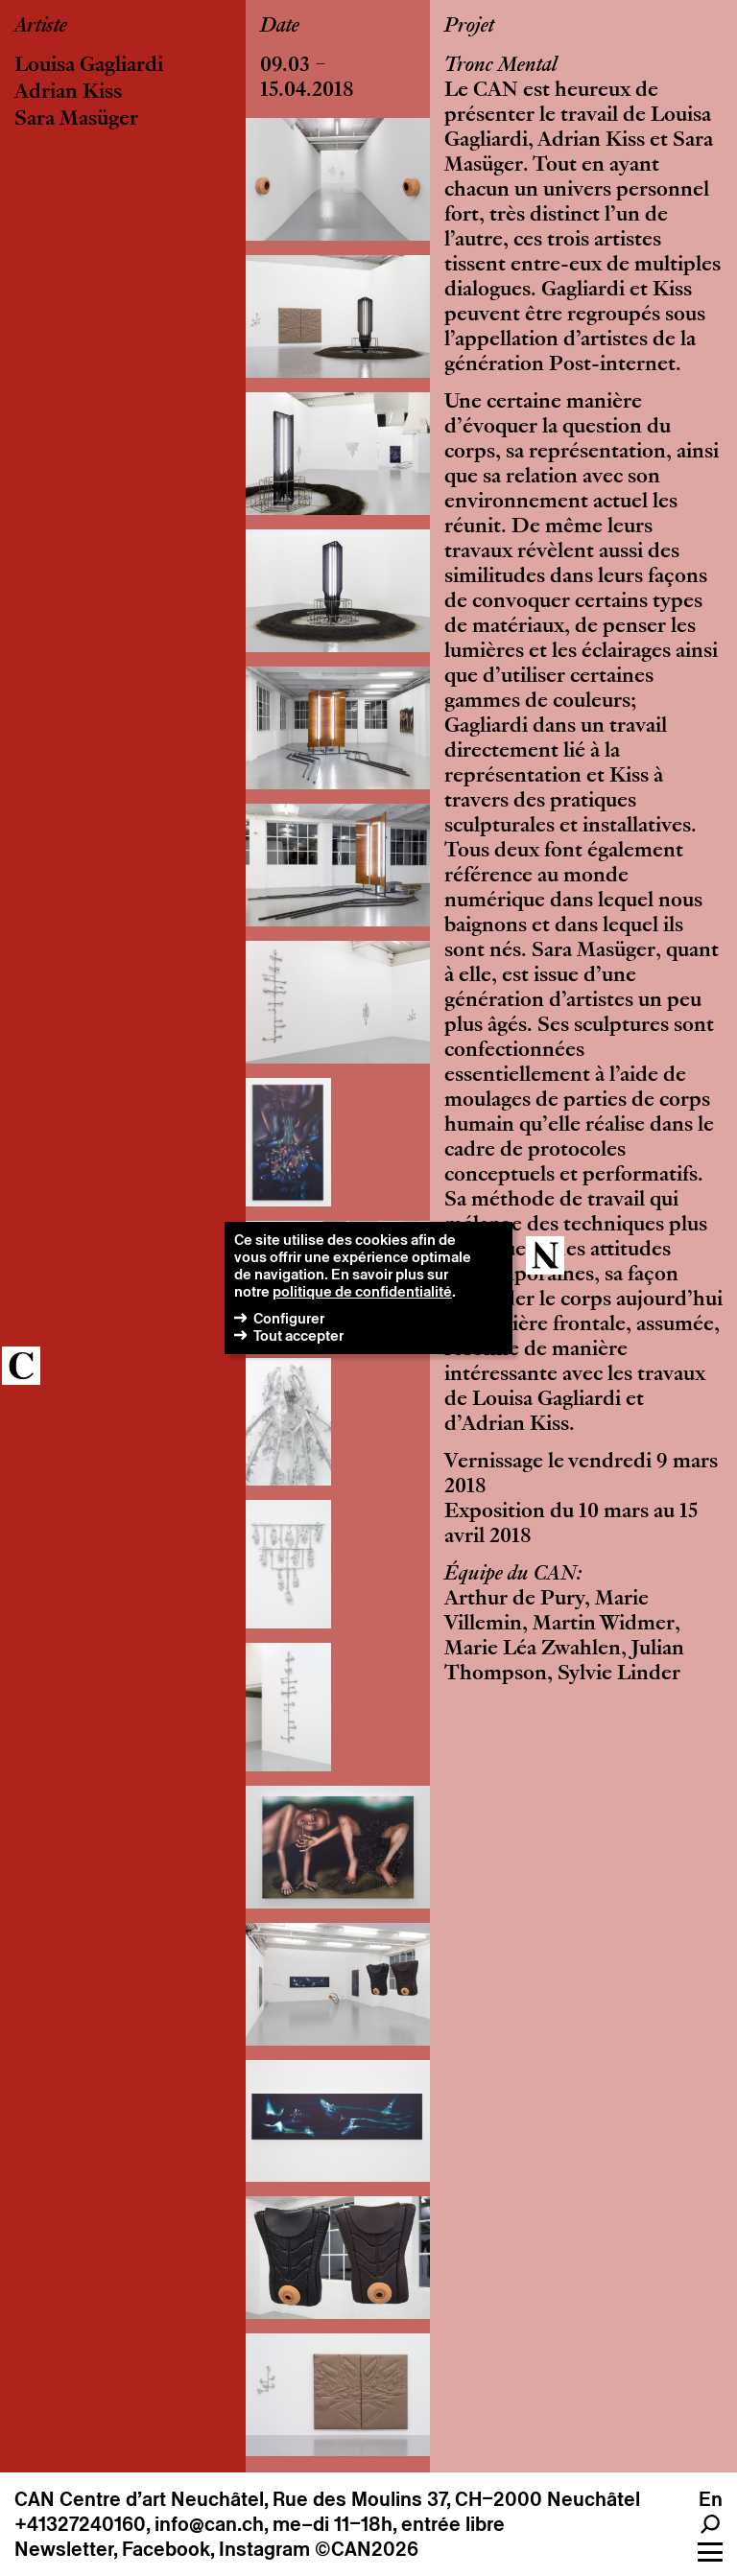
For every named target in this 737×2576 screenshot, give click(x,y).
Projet (469, 26)
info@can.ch (209, 2524)
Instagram (264, 2549)
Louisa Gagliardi (88, 66)
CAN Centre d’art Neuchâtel (139, 2499)
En (711, 2499)
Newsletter (63, 2549)
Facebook (166, 2549)
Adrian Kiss (68, 93)
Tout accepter (298, 1335)
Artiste (40, 26)
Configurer (288, 1318)
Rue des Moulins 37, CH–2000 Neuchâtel (456, 2499)
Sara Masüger (76, 119)
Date (279, 26)
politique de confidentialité (362, 1291)
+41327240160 (80, 2524)
